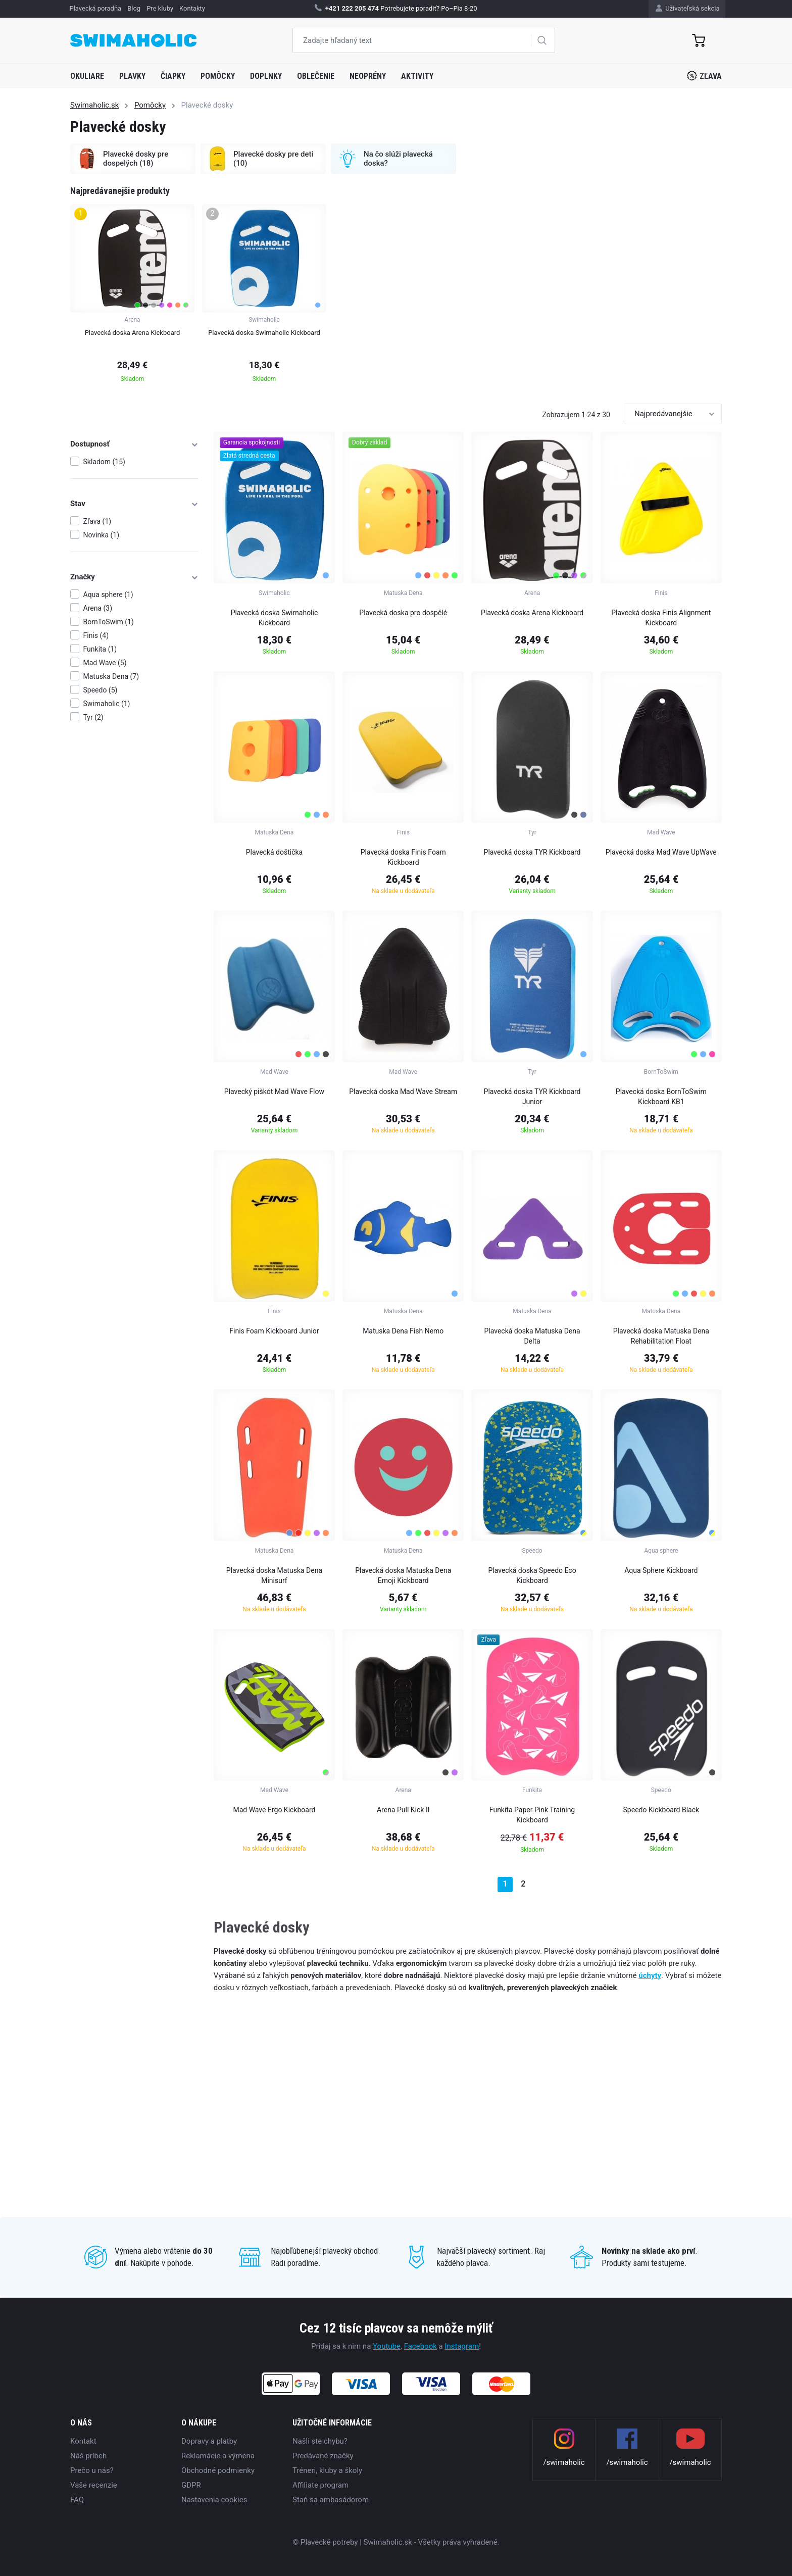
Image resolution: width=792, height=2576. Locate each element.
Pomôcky (218, 76)
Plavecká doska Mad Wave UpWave (661, 852)
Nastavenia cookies (214, 2499)
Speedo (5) (100, 690)
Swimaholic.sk (94, 105)
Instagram (461, 2346)
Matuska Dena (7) (111, 676)
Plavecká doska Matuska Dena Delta (532, 1336)
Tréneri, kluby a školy (327, 2470)
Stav (134, 503)
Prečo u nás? (92, 2470)
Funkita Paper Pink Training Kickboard (532, 1815)
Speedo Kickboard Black (661, 1810)
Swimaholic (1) (106, 704)
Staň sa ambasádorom (330, 2499)
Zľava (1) (97, 521)
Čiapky (173, 76)
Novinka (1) (101, 535)
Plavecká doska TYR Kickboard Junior (532, 1096)
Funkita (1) (100, 649)
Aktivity (417, 76)
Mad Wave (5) (105, 663)
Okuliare (87, 76)
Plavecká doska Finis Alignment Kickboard (661, 618)
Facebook (420, 2346)
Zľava (704, 76)
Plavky (132, 76)
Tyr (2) (93, 717)
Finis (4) (96, 635)
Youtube (387, 2346)
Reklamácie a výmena (218, 2455)
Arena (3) (98, 608)
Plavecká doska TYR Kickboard (532, 852)
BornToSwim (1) (108, 622)
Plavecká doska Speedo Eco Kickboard (532, 1575)
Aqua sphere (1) (108, 594)
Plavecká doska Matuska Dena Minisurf (274, 1575)
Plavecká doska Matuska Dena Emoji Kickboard (403, 1575)
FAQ (77, 2499)
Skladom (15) (104, 462)
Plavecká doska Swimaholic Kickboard (274, 618)
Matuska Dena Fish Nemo (403, 1331)
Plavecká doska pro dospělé (403, 613)
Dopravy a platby (209, 2441)
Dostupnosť (134, 444)
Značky (134, 576)
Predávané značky (323, 2455)
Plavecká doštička (274, 852)
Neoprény (368, 76)
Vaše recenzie (93, 2485)
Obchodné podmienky (218, 2470)
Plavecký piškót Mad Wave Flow (274, 1091)
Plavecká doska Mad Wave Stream (403, 1091)
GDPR (191, 2485)
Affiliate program (320, 2485)
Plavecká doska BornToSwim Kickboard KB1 (661, 1096)
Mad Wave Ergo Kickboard (274, 1810)
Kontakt (83, 2441)
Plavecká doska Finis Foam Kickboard (403, 857)
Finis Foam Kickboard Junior (274, 1331)
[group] (132, 296)
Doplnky (266, 76)
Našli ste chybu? (320, 2441)
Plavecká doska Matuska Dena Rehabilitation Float (661, 1336)
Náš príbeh (88, 2455)
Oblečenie (315, 76)
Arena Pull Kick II (403, 1810)
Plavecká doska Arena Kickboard (532, 613)
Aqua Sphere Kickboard (661, 1570)
